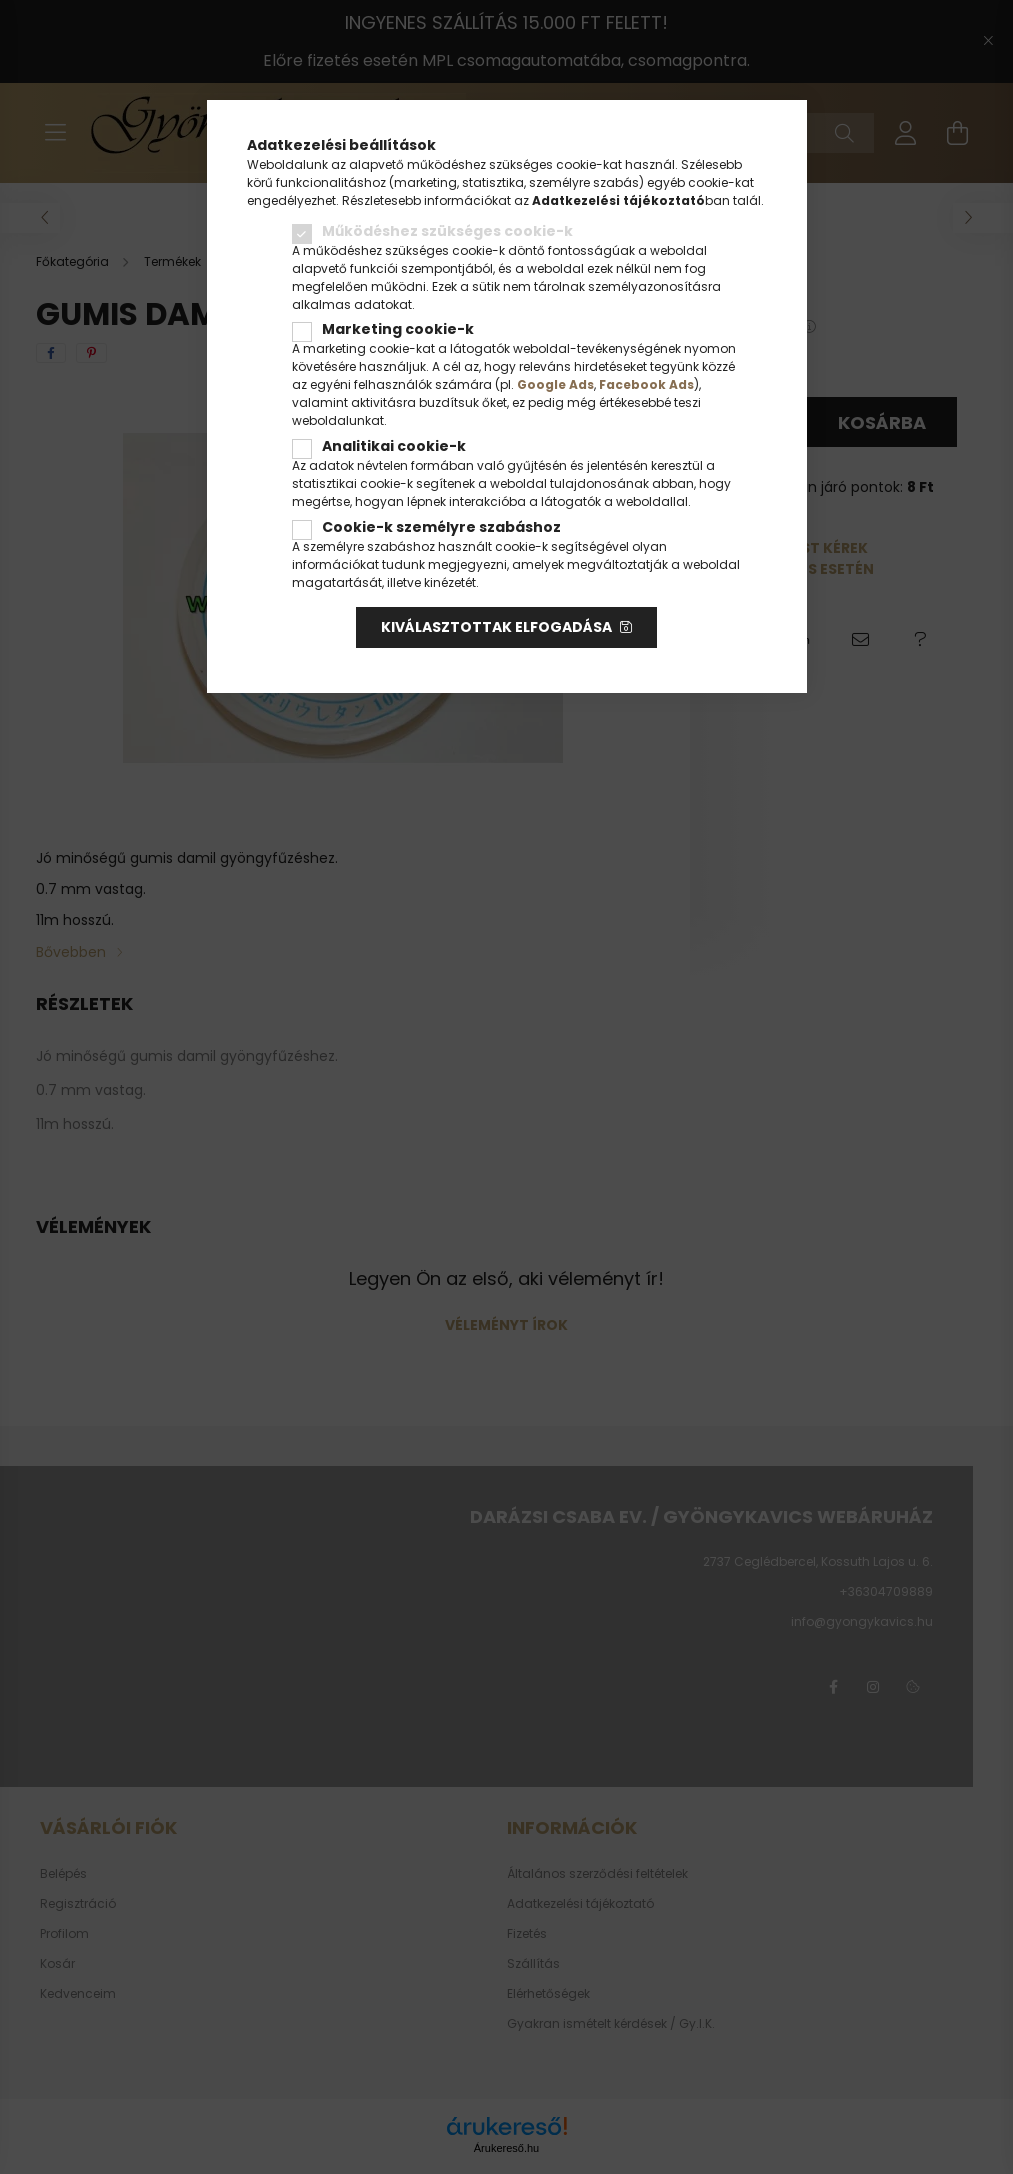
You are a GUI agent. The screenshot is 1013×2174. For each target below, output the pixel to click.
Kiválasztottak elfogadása (496, 627)
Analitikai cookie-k (394, 446)
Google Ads (555, 384)
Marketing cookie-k (398, 329)
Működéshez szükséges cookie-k (447, 231)
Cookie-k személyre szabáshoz (441, 527)
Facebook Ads (646, 384)
